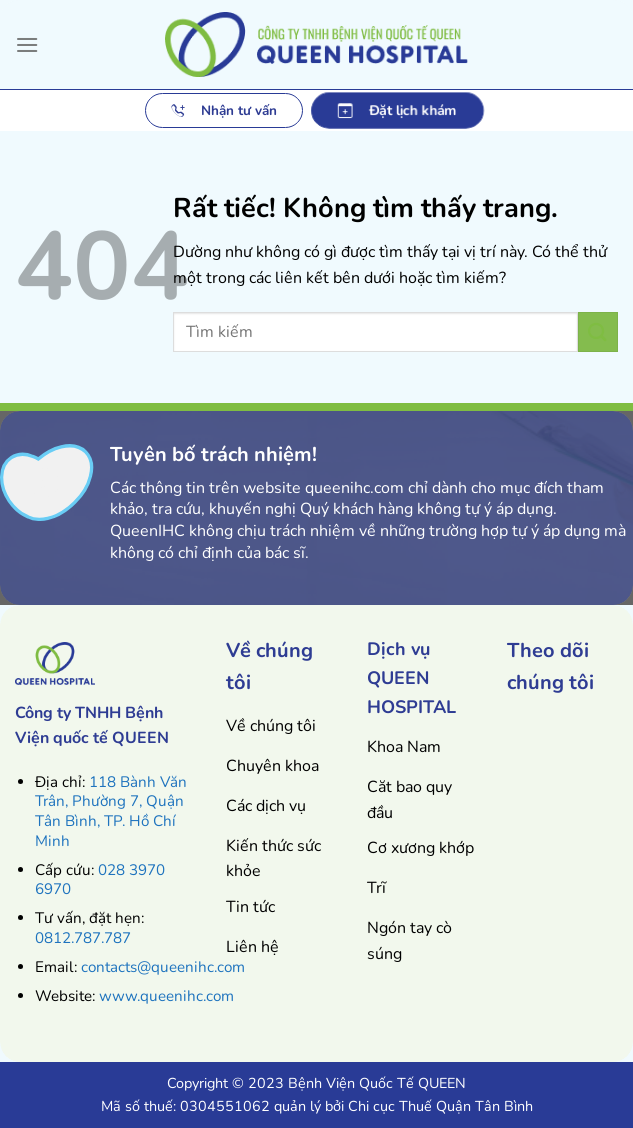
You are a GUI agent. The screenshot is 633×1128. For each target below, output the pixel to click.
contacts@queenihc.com (163, 967)
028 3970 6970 (100, 880)
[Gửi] (598, 331)
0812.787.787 (83, 938)
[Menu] (27, 44)
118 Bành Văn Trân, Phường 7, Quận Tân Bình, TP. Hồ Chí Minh (111, 811)
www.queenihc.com (166, 996)
